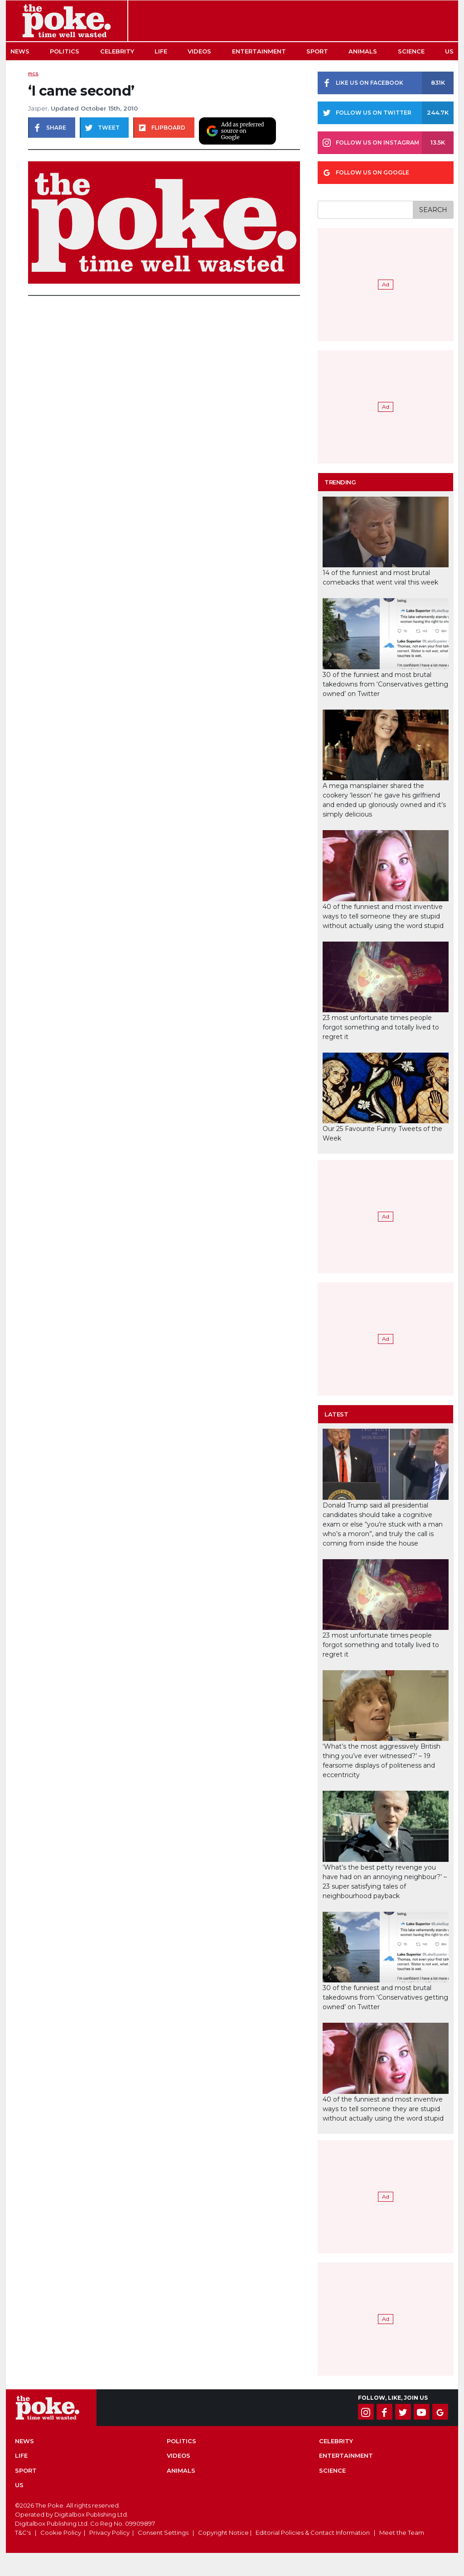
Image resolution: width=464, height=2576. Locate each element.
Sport (317, 51)
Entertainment (259, 51)
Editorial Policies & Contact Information (313, 2532)
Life (161, 51)
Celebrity (117, 51)
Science (411, 51)
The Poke (66, 20)
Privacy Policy (109, 2532)
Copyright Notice (223, 2532)
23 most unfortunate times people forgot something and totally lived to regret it (381, 1027)
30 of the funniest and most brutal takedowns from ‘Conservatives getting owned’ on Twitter (385, 684)
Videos (199, 51)
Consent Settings (163, 2532)
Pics (33, 73)
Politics (64, 51)
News (19, 51)
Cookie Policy (60, 2532)
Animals (362, 51)
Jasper (38, 108)
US (449, 51)
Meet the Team (401, 2532)
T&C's (23, 2532)
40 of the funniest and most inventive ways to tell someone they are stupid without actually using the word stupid (383, 916)
